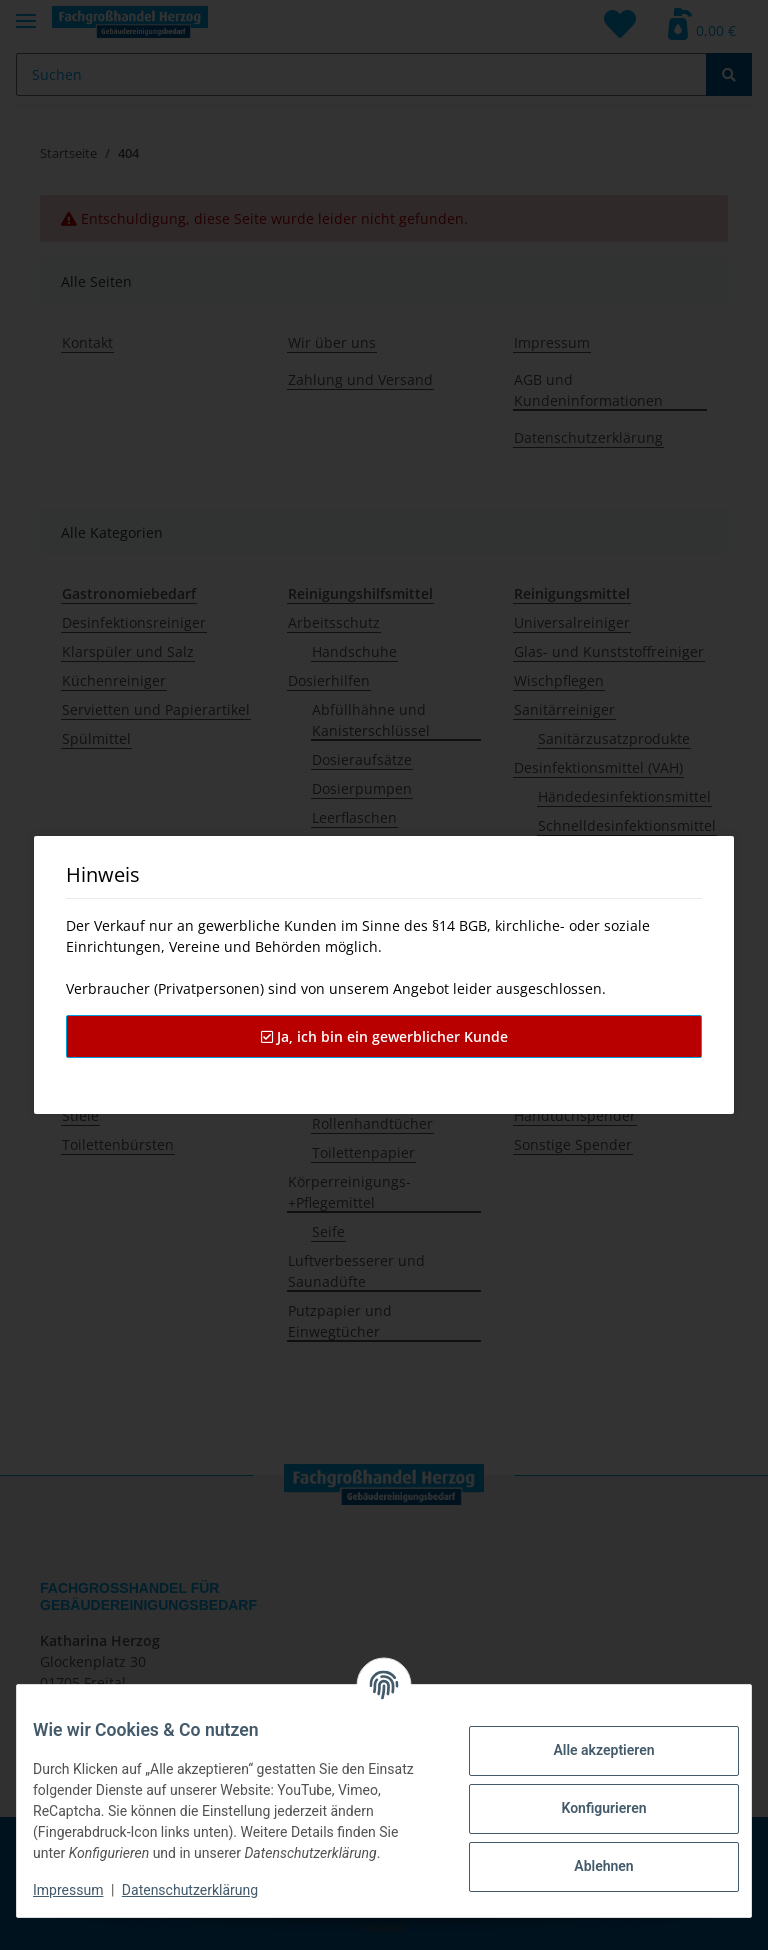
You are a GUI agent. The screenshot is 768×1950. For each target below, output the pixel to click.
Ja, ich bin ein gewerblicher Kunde (384, 1036)
